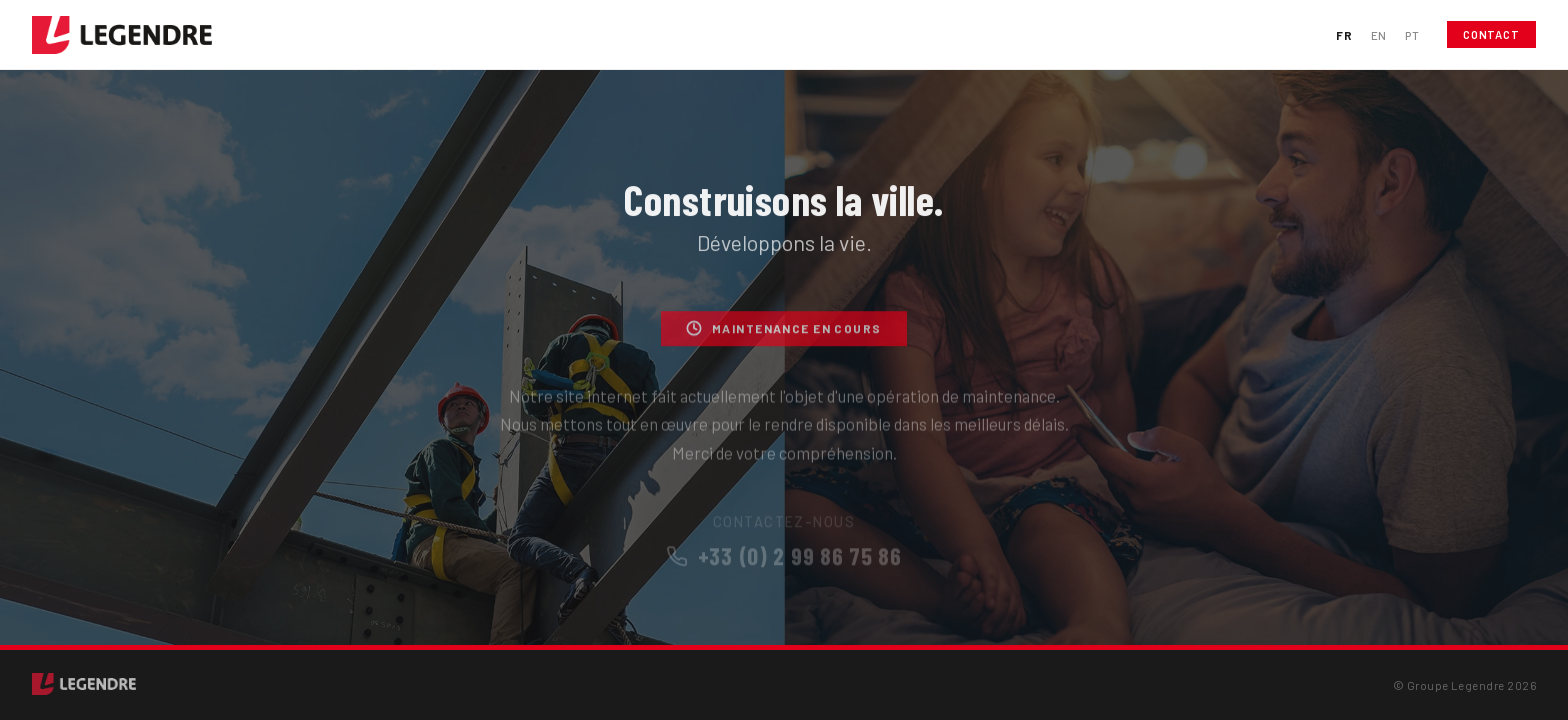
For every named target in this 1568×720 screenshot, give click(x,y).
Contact (1491, 34)
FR (1344, 35)
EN (1379, 35)
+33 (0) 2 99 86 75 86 (784, 564)
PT (1412, 35)
